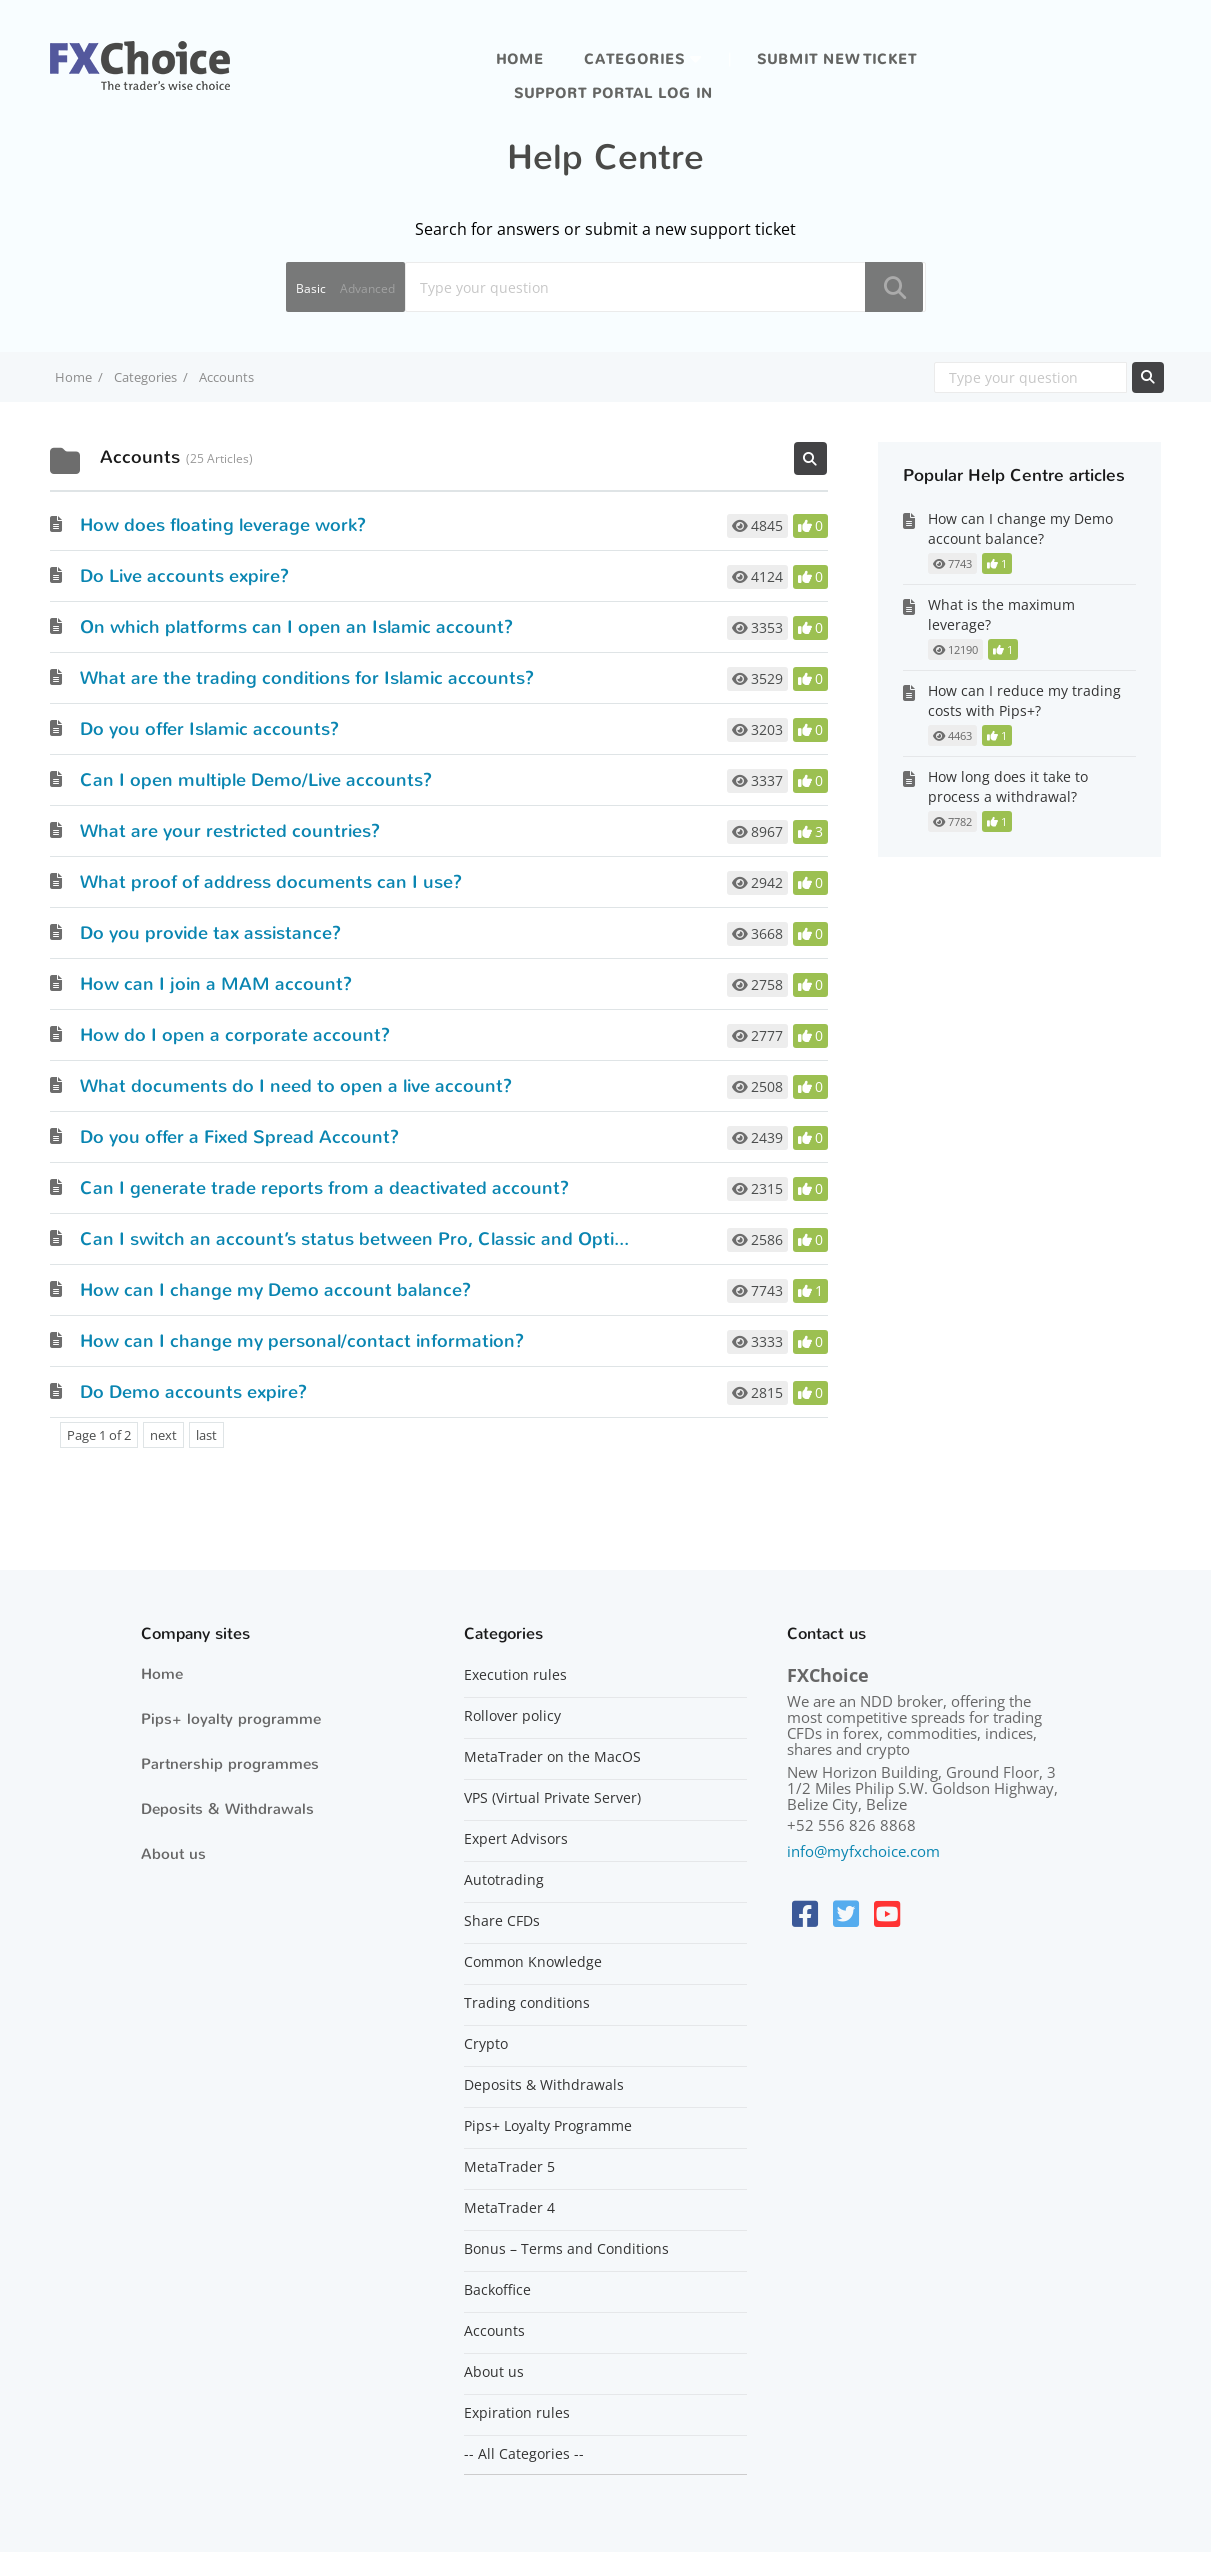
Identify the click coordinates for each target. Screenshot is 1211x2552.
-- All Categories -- (524, 2454)
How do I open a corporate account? (235, 1035)
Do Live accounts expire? (184, 576)
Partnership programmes (230, 1764)
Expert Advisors (516, 1839)
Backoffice (497, 2290)
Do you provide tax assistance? (210, 933)
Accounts (494, 2331)
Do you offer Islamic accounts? (209, 729)
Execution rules (515, 1675)
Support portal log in (613, 93)
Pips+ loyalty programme (231, 1719)
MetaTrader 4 (509, 2208)
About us (173, 1854)
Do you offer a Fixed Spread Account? (239, 1137)
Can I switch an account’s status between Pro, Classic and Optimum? (374, 1239)
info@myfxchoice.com (863, 1851)
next (163, 1435)
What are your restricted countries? (230, 831)
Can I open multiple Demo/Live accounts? (256, 780)
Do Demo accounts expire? (193, 1392)
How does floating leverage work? (223, 525)
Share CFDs (502, 1921)
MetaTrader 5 (509, 2167)
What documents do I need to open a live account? (296, 1086)
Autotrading (504, 1880)
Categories (634, 59)
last (206, 1435)
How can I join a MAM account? (216, 984)
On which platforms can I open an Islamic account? (296, 627)
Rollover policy (512, 1716)
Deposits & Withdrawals (227, 1809)
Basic (311, 288)
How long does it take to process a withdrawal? (1008, 786)
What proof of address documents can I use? (271, 882)
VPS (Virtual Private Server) (552, 1798)
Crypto (486, 2044)
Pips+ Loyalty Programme (548, 2126)
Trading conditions (527, 2003)
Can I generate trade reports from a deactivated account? (324, 1188)
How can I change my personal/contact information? (302, 1341)
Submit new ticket (837, 59)
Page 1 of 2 (99, 1435)
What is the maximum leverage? (1001, 614)
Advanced (367, 288)
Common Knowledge (533, 1962)
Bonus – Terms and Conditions (566, 2249)
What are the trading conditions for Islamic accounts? (307, 678)
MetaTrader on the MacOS (552, 1757)
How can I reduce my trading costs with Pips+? (1024, 700)
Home (520, 59)
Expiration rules (517, 2413)
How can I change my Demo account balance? (275, 1290)
